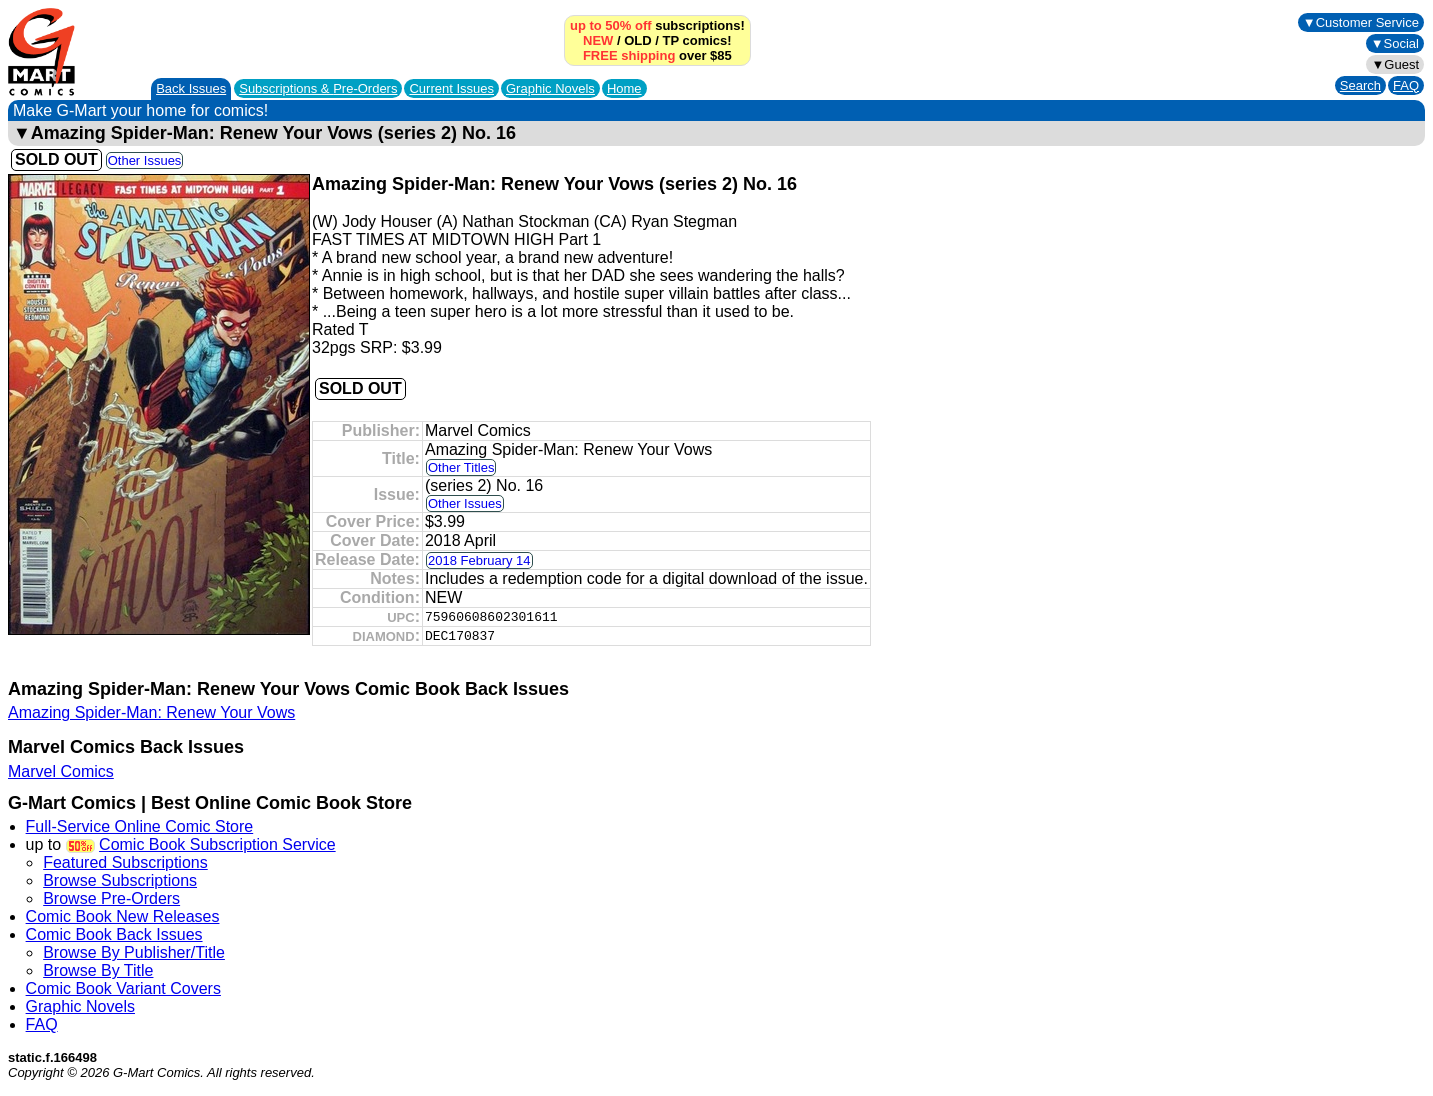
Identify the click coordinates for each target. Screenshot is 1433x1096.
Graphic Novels (550, 88)
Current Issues (451, 88)
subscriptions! (657, 25)
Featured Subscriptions (125, 862)
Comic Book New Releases (123, 916)
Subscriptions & (318, 88)
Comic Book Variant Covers (123, 988)
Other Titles (461, 467)
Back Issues (191, 88)
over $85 (657, 55)
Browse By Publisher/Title (134, 952)
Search (1360, 85)
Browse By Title (98, 970)
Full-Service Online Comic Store (140, 826)
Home (624, 88)
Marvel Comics (61, 771)
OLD (637, 40)
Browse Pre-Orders (111, 898)
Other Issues (145, 160)
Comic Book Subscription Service (217, 844)
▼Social (1395, 43)
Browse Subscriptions (120, 880)
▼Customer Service (1361, 22)
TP (671, 40)
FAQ (1406, 85)
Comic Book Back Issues (114, 934)
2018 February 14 (479, 560)
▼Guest (1395, 64)
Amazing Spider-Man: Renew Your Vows (151, 712)
